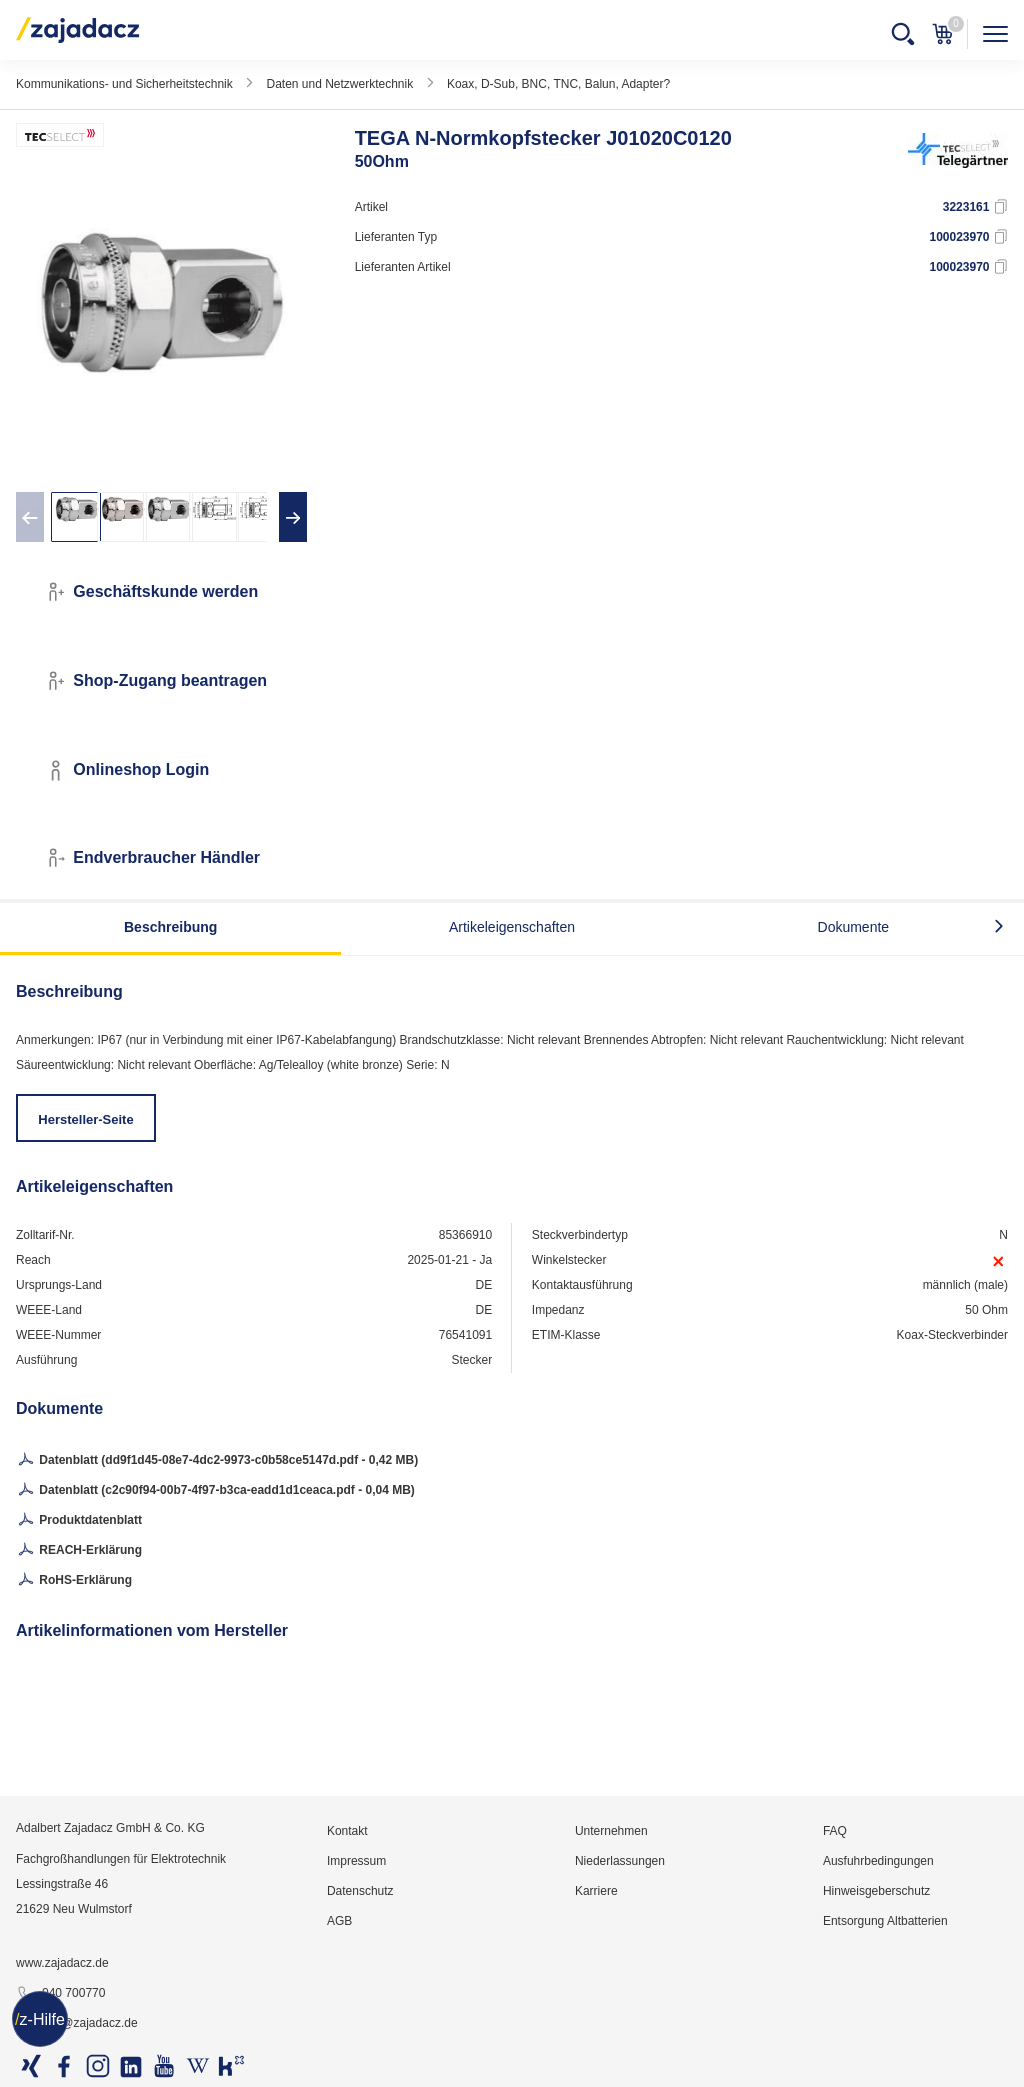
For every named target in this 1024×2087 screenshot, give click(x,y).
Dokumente (854, 927)
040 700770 (60, 1994)
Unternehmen (611, 1831)
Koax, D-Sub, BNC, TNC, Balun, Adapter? (558, 84)
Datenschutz (360, 1891)
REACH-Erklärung (79, 1551)
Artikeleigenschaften (512, 927)
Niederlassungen (620, 1861)
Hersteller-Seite (85, 1119)
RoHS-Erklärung (74, 1581)
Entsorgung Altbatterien (885, 1921)
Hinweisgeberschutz (876, 1891)
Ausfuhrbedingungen (878, 1861)
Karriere (596, 1891)
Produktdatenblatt (79, 1521)
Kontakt (347, 1831)
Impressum (356, 1861)
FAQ (835, 1831)
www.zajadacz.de (62, 1963)
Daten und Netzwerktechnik (339, 84)
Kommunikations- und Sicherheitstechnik (124, 84)
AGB (339, 1921)
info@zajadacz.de (77, 2024)
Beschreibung (170, 927)
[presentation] (30, 517)
